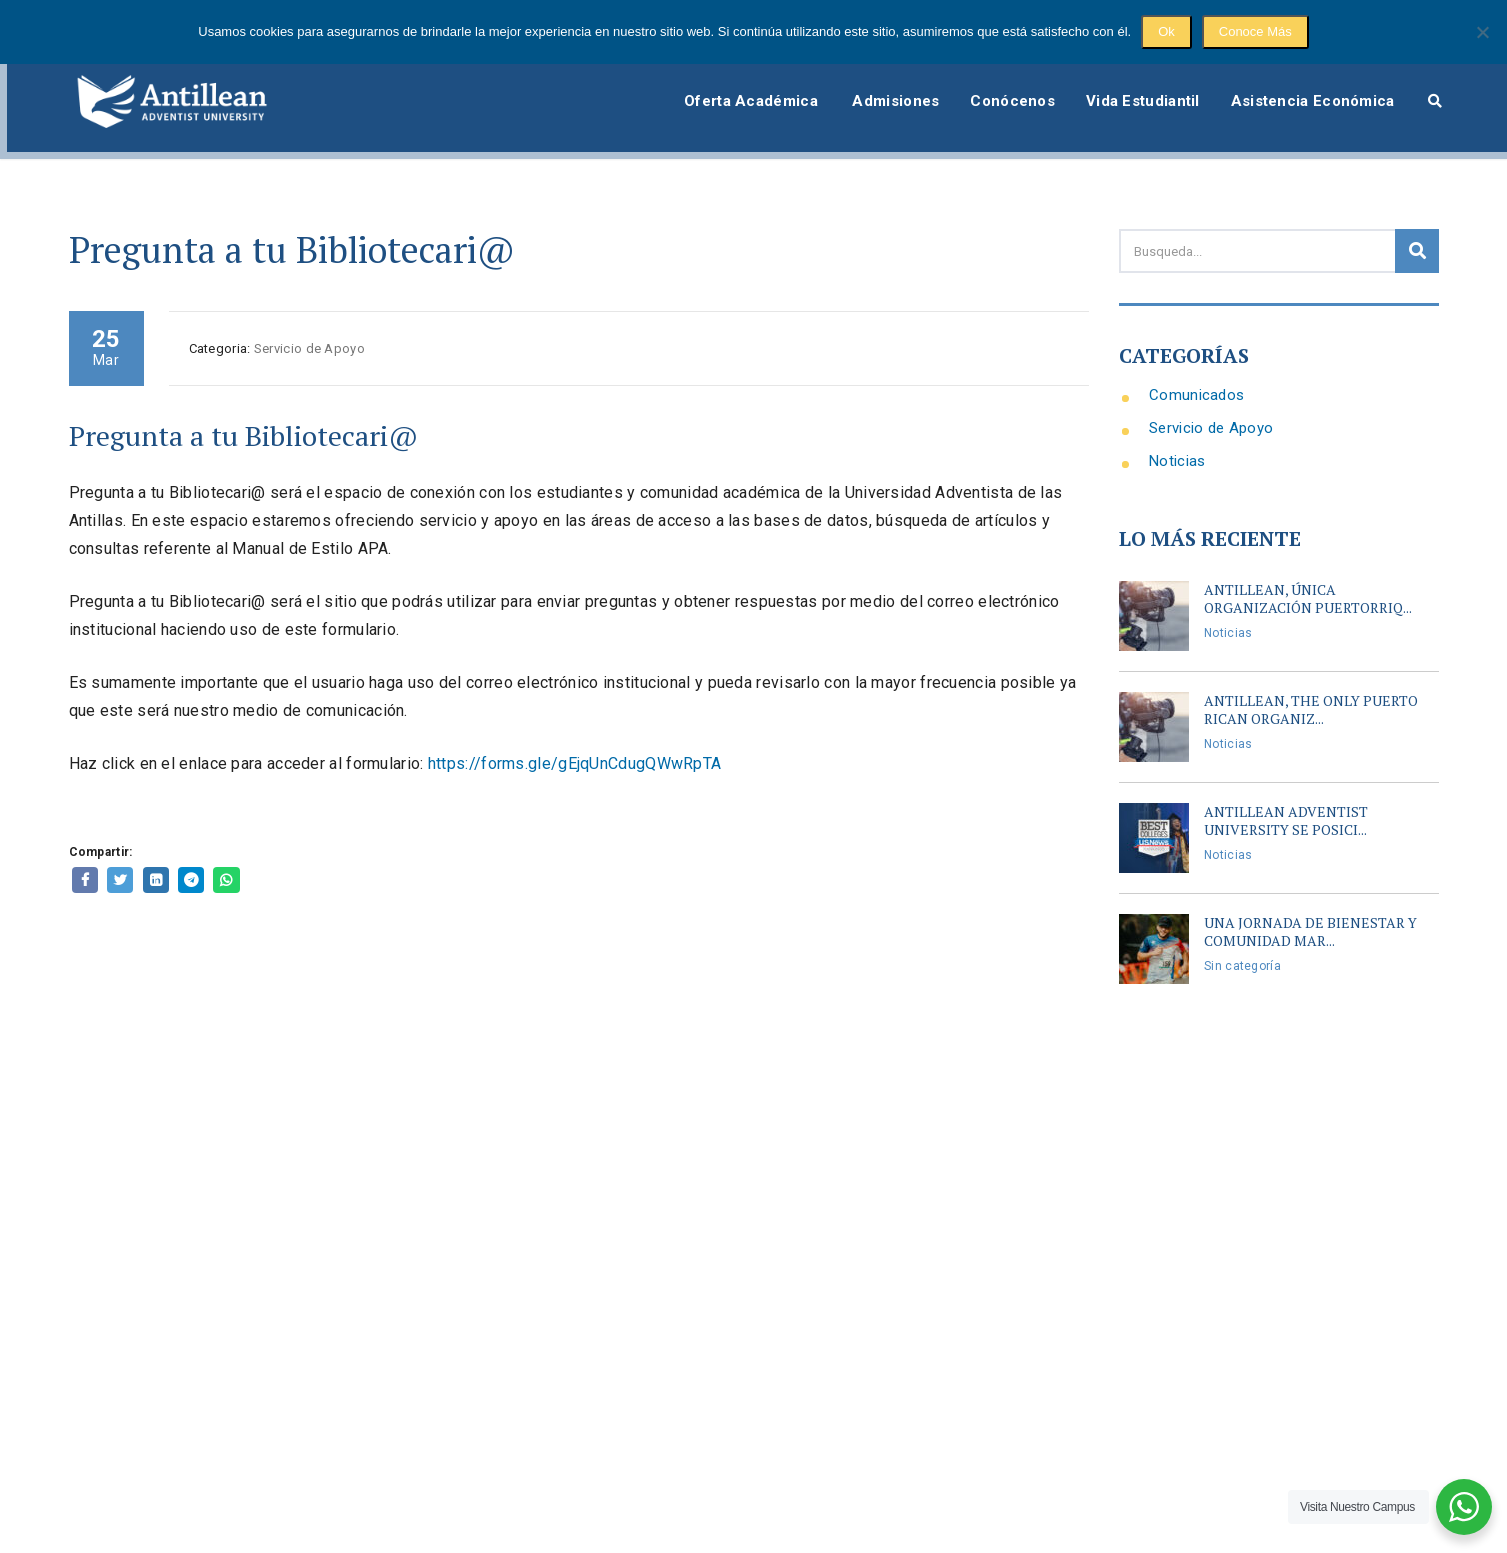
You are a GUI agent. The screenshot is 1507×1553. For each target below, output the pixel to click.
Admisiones (863, 83)
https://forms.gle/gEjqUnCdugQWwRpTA (575, 738)
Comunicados (1196, 370)
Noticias (1177, 436)
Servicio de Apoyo (1211, 403)
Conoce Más (1255, 31)
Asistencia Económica (1307, 83)
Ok (1166, 31)
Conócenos (989, 83)
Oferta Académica (713, 83)
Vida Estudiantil (1128, 83)
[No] (1482, 32)
